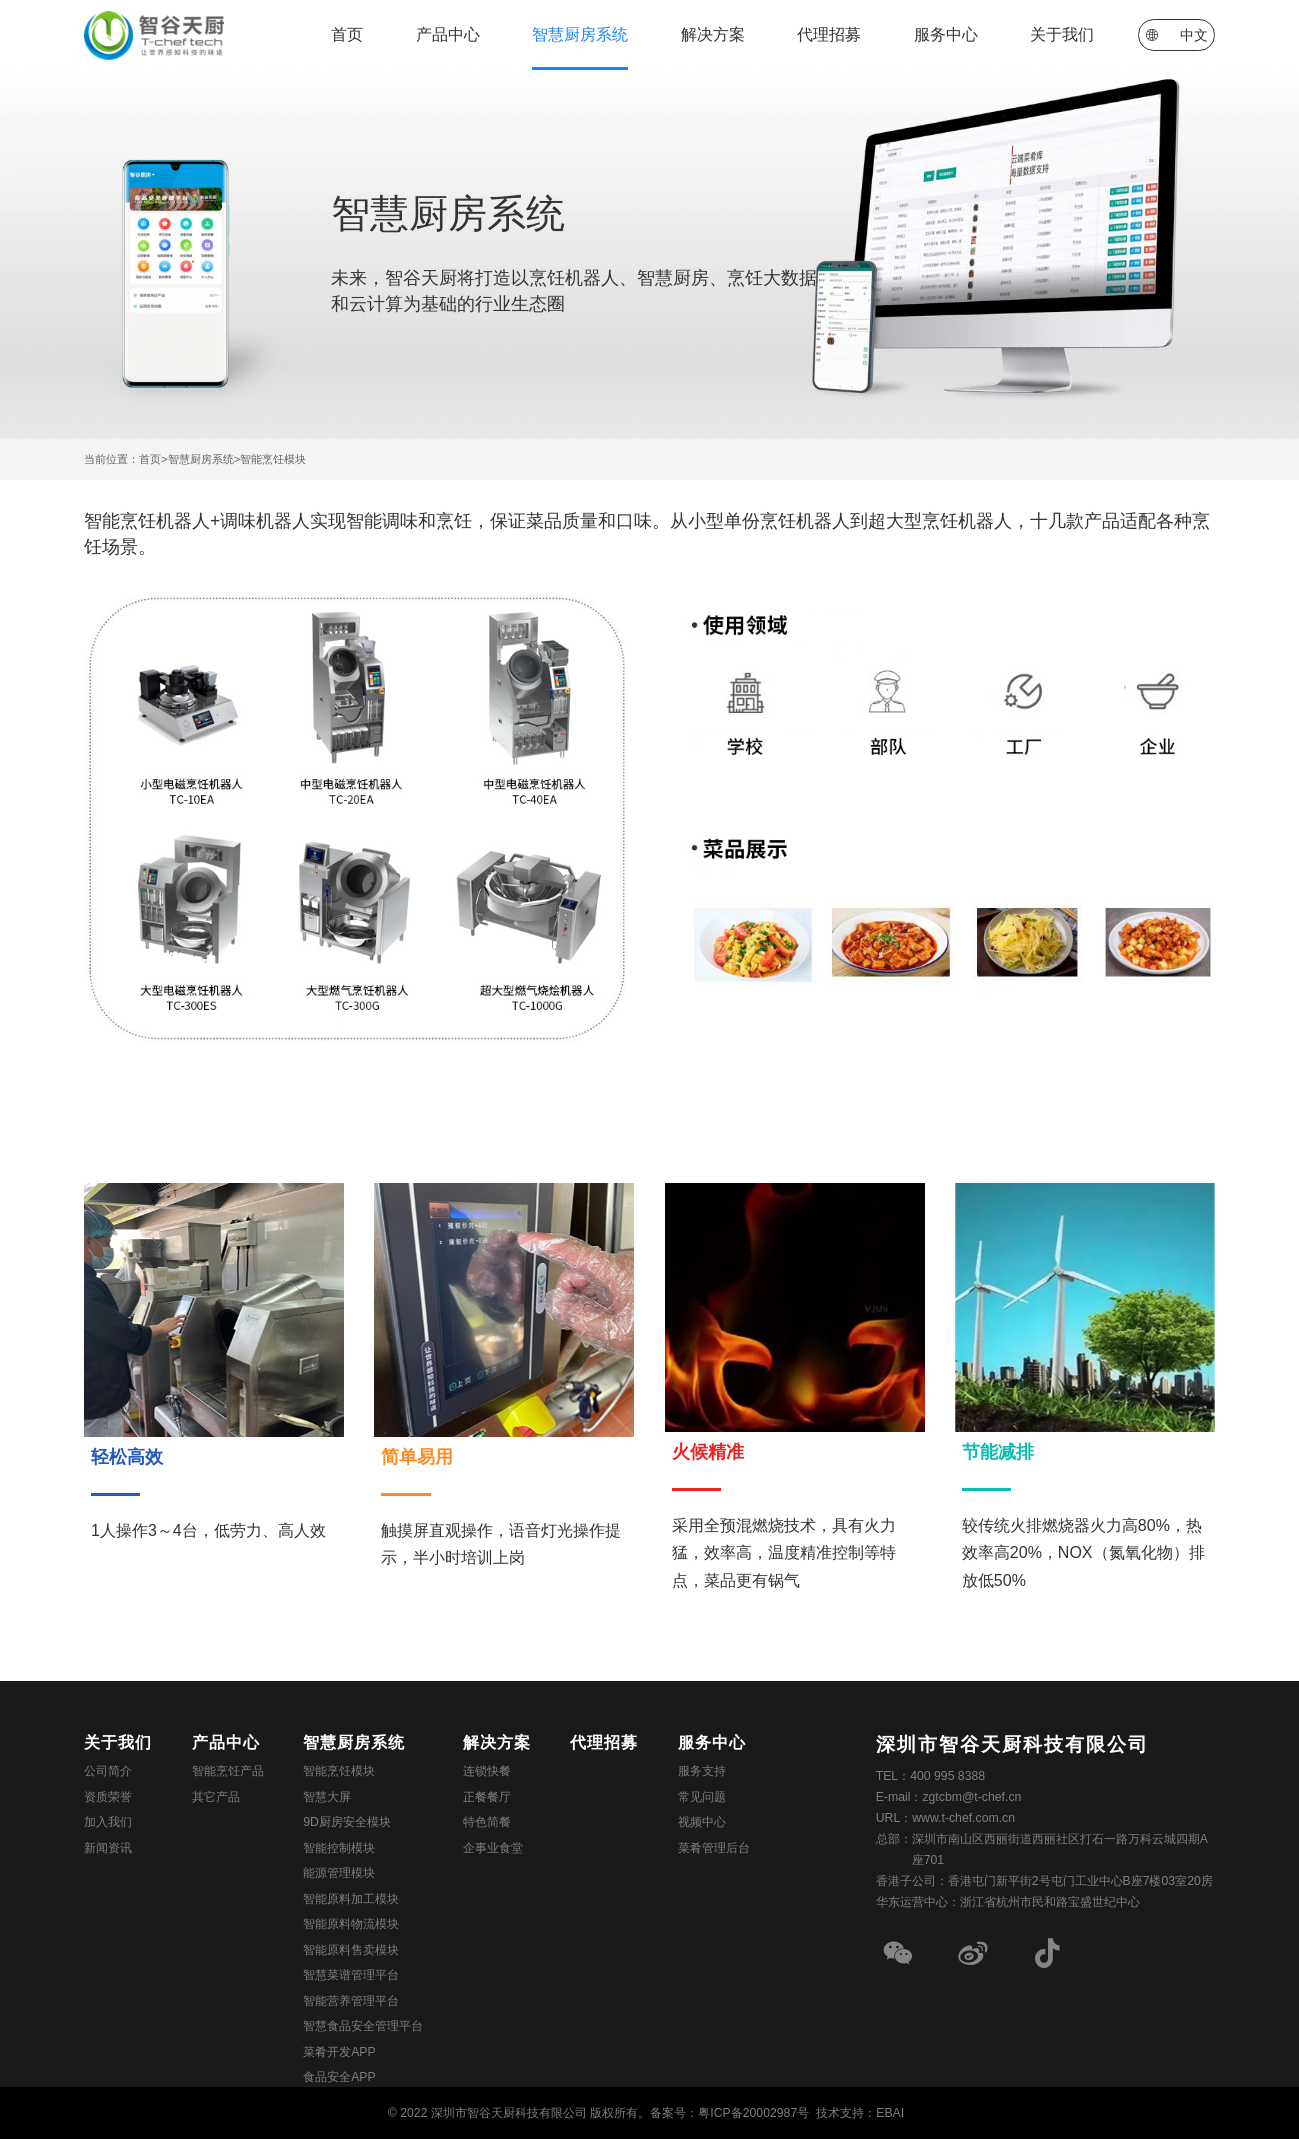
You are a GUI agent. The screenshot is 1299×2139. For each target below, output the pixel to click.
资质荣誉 (108, 1797)
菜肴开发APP (339, 2052)
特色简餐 (487, 1822)
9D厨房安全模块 (347, 1822)
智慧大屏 (327, 1797)
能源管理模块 (339, 1873)
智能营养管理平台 (351, 2001)
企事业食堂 (493, 1848)
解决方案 (713, 34)
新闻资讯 (108, 1848)
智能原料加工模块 (351, 1899)
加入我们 (108, 1822)
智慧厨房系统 (580, 34)
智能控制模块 (339, 1848)
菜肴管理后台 (714, 1848)
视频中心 (702, 1822)
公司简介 (108, 1771)
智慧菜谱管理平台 (351, 1975)
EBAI (890, 2113)
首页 (347, 34)
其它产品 (216, 1797)
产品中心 (448, 34)
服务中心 (946, 34)
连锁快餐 (487, 1771)
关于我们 (1062, 34)
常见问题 (702, 1797)
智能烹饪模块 (273, 459)
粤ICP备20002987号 (753, 2113)
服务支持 (702, 1771)
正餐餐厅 (487, 1797)
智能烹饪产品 (228, 1771)
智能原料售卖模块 (351, 1950)
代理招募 (829, 34)
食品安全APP (339, 2077)
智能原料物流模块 (351, 1924)
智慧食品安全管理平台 (363, 2026)
